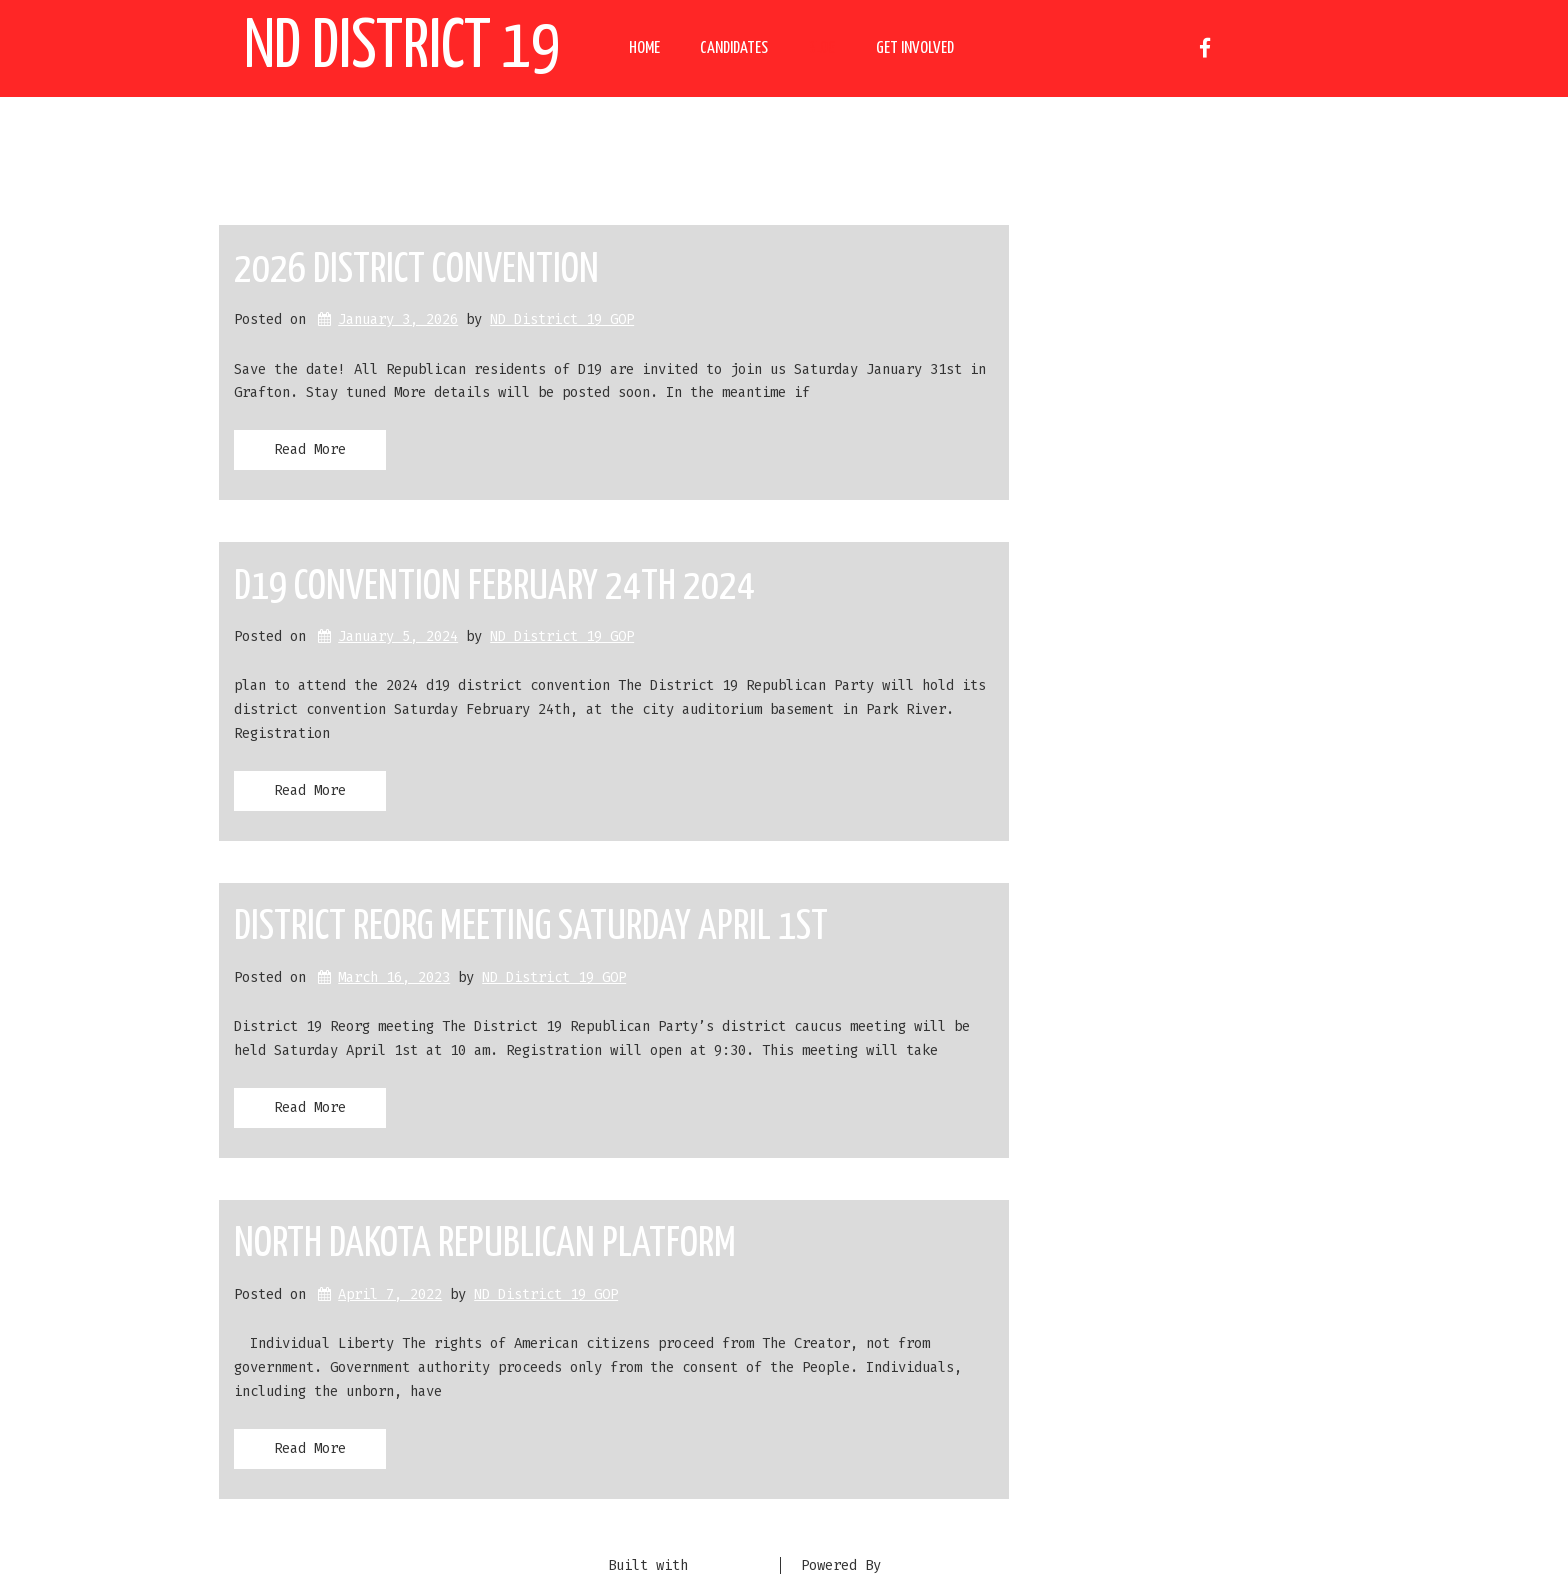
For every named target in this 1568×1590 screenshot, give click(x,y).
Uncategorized (1090, 516)
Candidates (734, 48)
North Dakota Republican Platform (485, 1244)
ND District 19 (402, 48)
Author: (470, 153)
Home (644, 48)
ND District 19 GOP (562, 319)
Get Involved (915, 48)
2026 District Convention (416, 270)
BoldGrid (728, 1565)
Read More (310, 449)
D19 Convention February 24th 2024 (494, 587)
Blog (822, 48)
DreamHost (925, 1565)
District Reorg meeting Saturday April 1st (531, 927)
